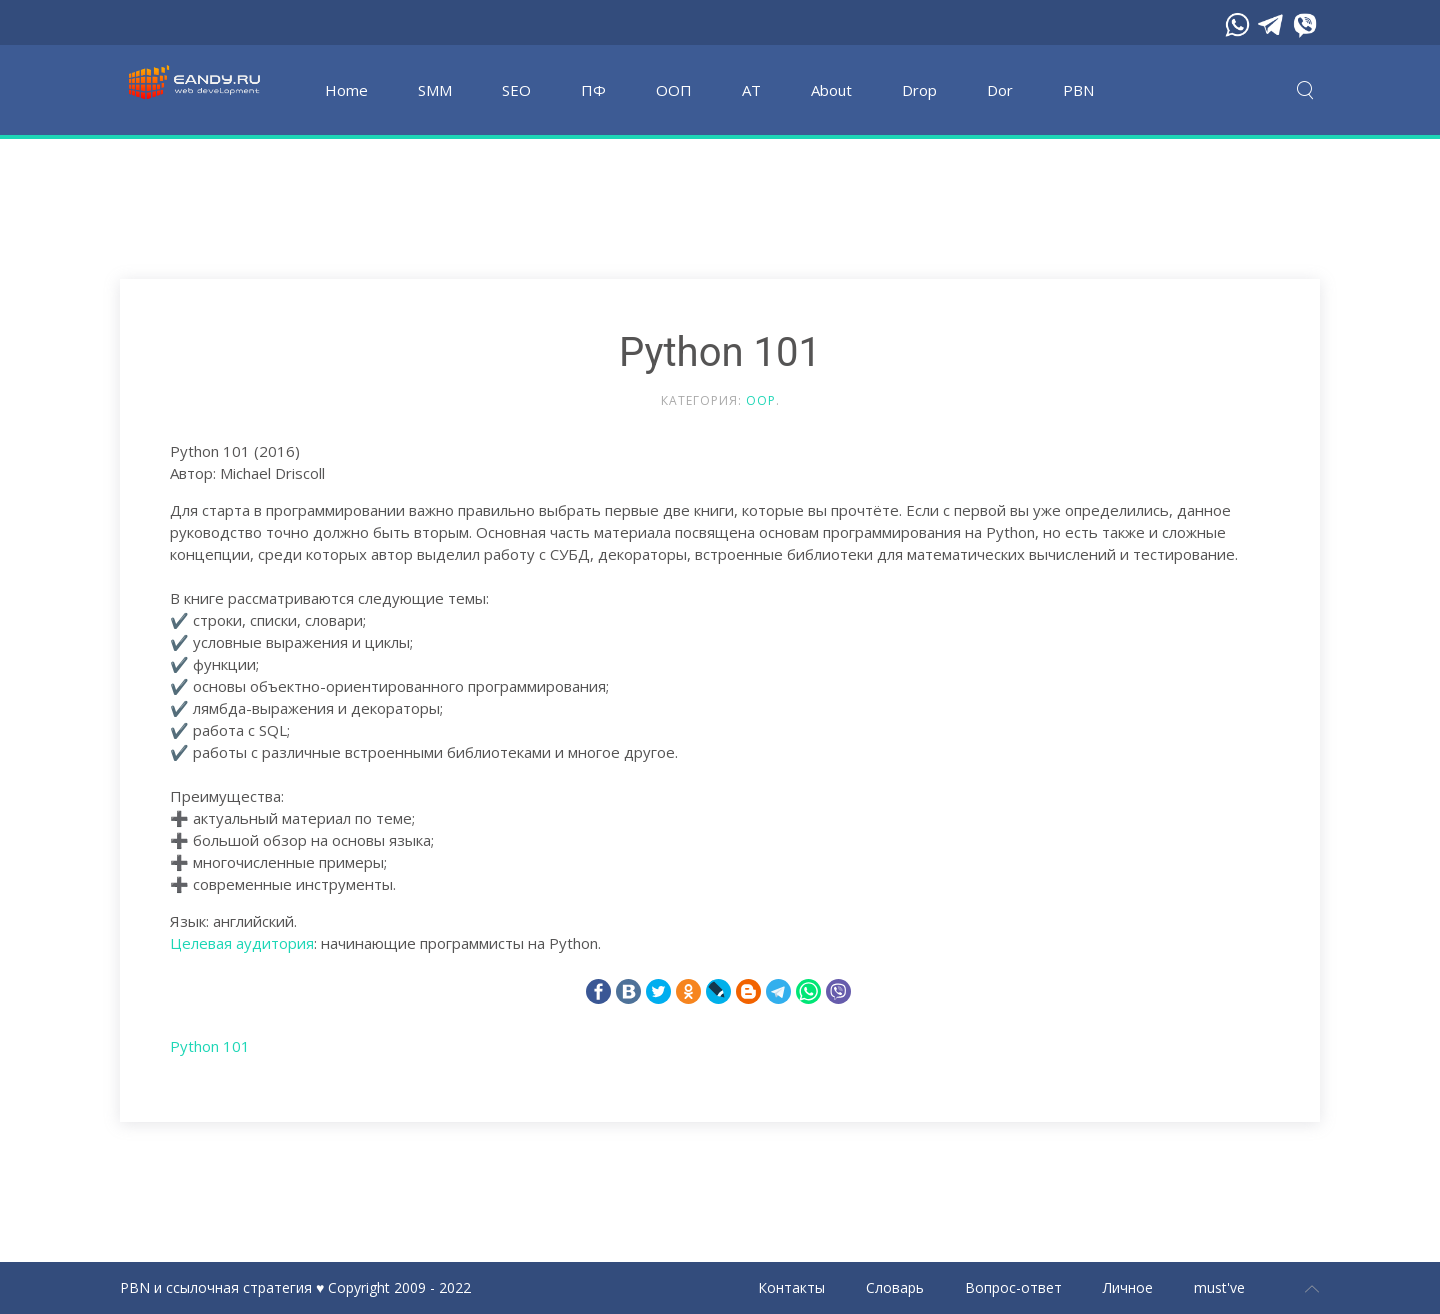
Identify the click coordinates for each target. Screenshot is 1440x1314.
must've (1219, 1287)
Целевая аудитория (242, 943)
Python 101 (210, 1046)
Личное (1128, 1287)
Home (346, 90)
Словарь (895, 1287)
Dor (1000, 90)
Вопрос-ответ (1013, 1287)
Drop (919, 90)
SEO (516, 90)
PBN (1078, 90)
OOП (674, 90)
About (831, 90)
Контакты (791, 1287)
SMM (435, 90)
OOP (761, 400)
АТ (751, 90)
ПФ (593, 90)
